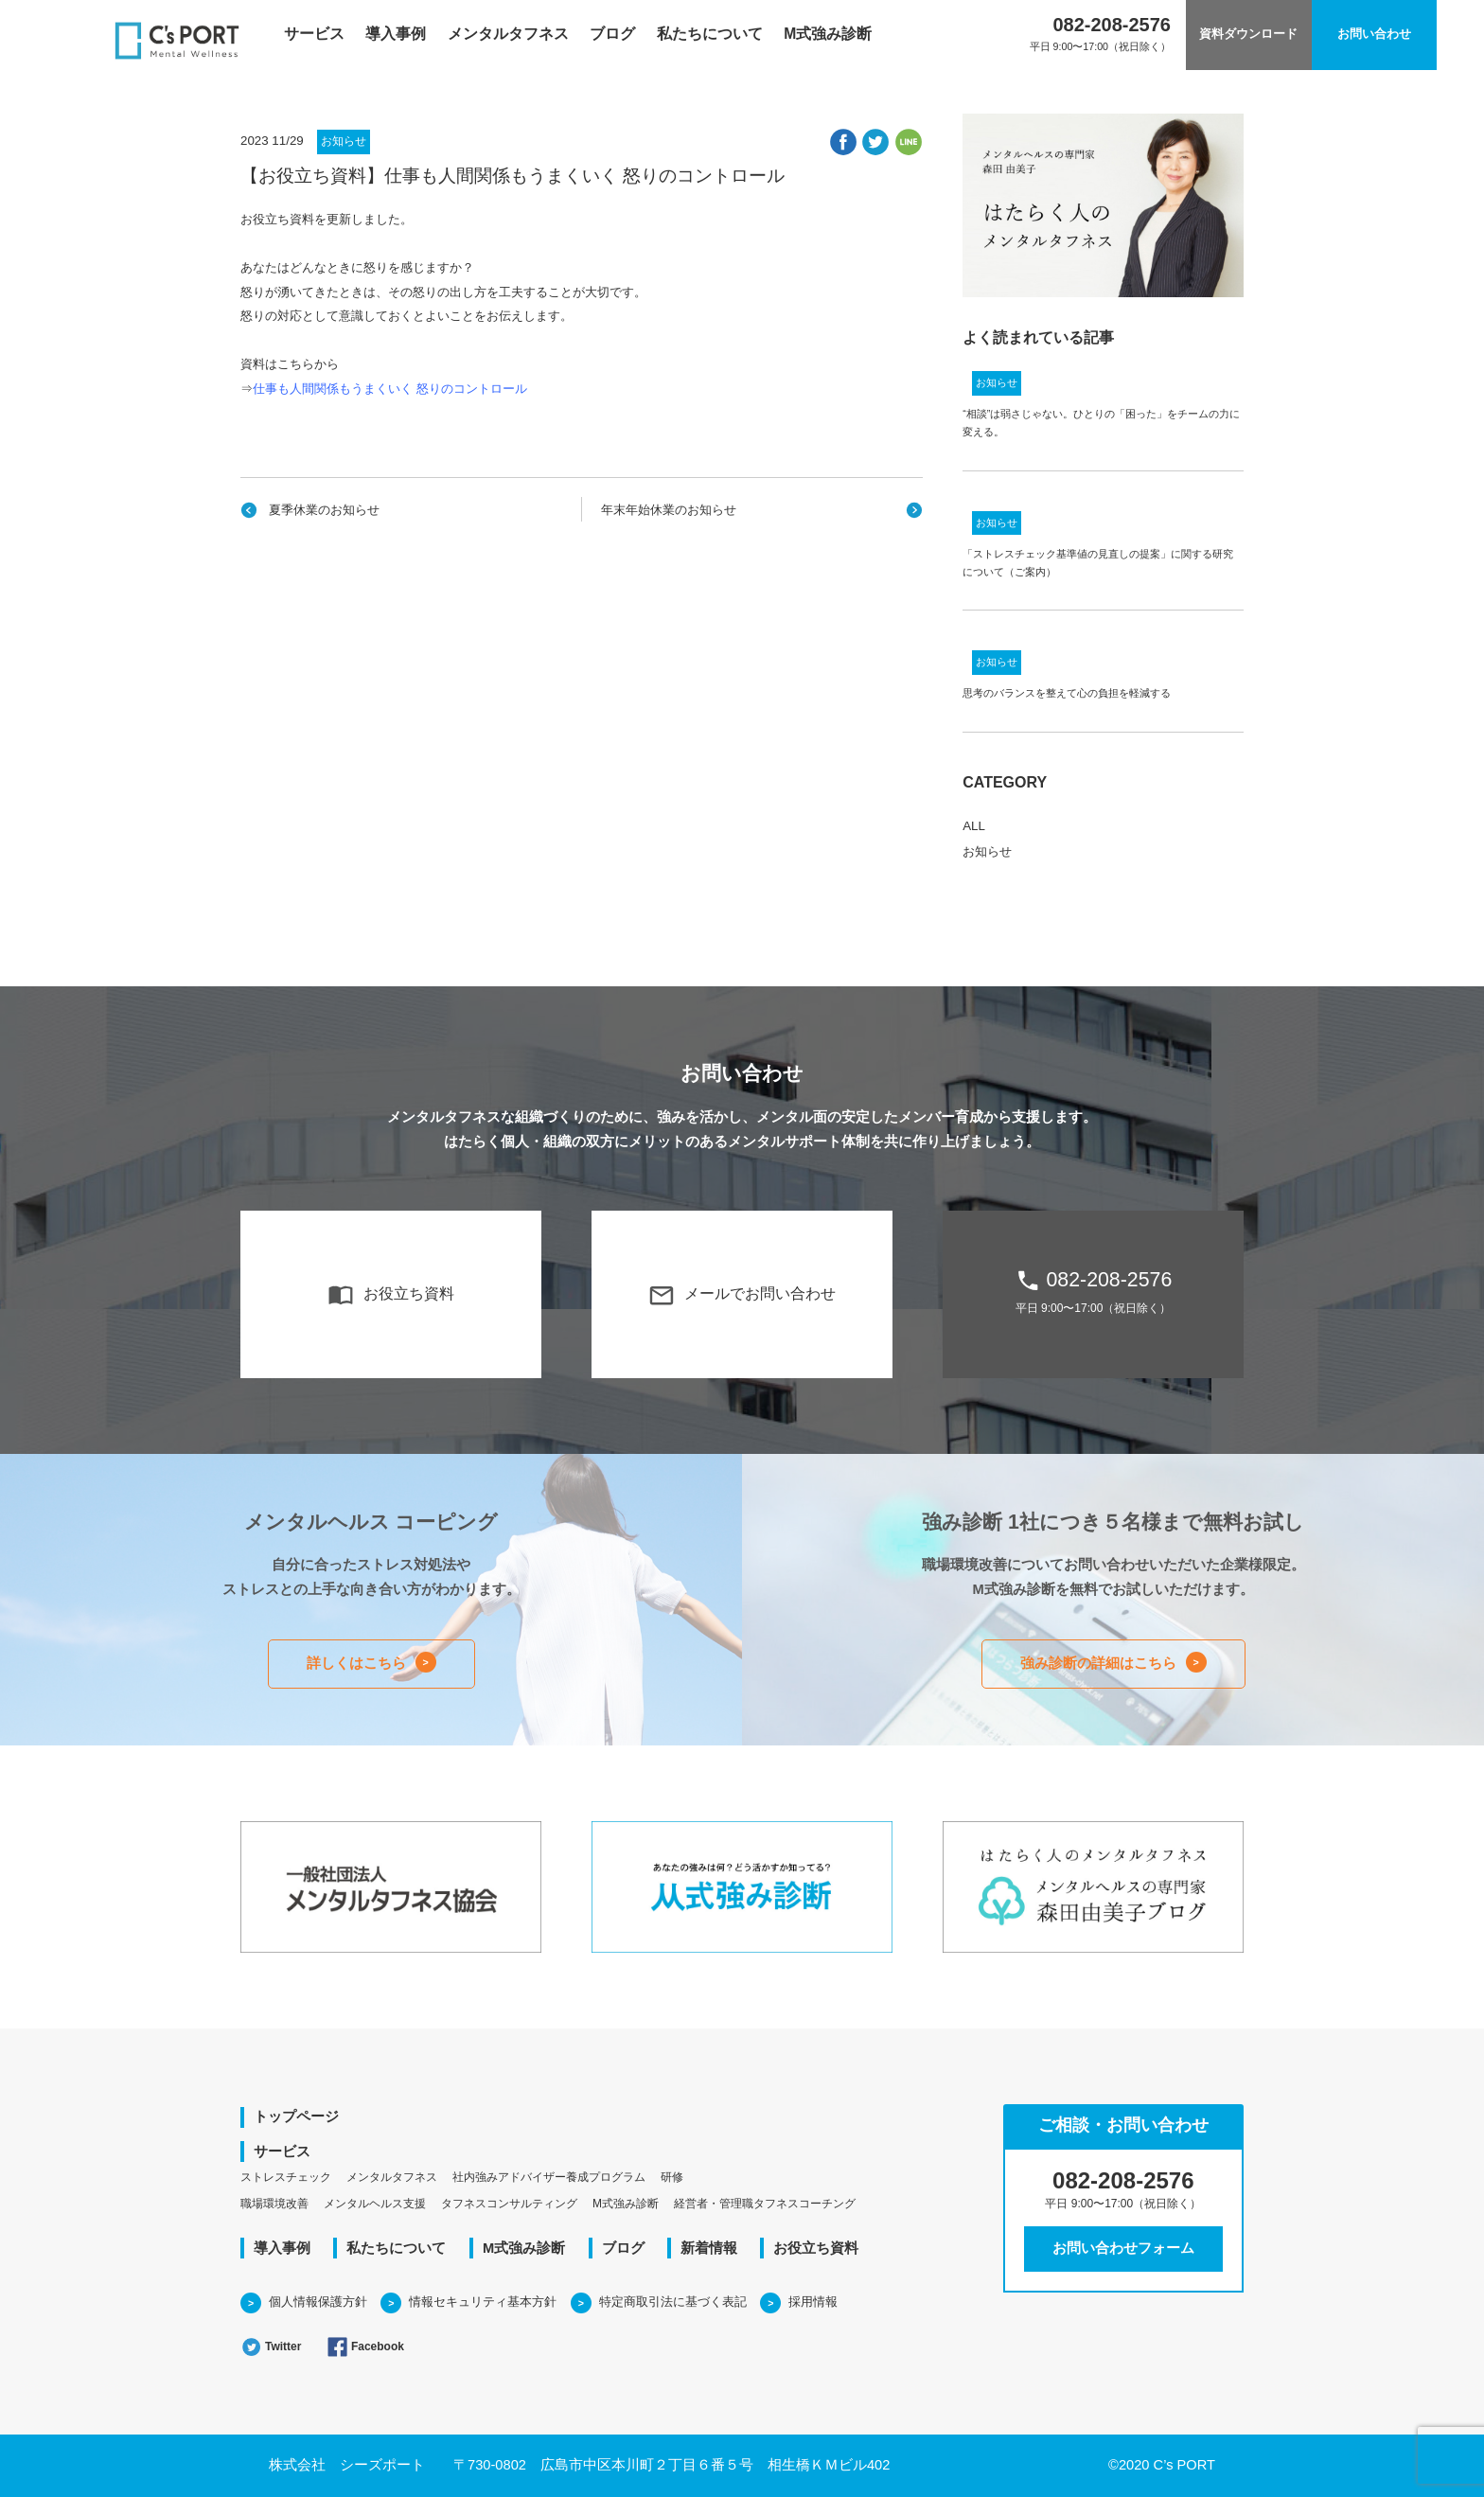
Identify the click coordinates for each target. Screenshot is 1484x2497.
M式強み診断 (828, 34)
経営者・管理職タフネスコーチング (765, 2203)
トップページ (296, 2116)
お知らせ (343, 141)
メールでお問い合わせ (742, 1295)
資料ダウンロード (1248, 34)
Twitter (270, 2346)
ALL (974, 826)
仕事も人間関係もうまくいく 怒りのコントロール (390, 388)
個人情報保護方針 (318, 2301)
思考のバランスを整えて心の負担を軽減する (1067, 693)
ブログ (612, 34)
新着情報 (708, 2248)
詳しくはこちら (356, 1663)
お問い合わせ (1374, 34)
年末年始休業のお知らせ (668, 510)
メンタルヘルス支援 (375, 2203)
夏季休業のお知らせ (324, 510)
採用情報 (813, 2301)
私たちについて (710, 34)
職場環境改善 (274, 2203)
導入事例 (395, 34)
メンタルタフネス (508, 34)
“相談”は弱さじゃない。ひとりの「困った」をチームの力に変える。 (1101, 422)
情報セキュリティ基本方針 (482, 2301)
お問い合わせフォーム (1123, 2248)
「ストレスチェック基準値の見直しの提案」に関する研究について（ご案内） (1098, 562)
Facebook (365, 2346)
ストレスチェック (285, 2177)
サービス (314, 34)
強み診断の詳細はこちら (1098, 1663)
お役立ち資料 (390, 1295)
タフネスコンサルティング (509, 2203)
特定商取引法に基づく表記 (673, 2301)
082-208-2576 (1094, 1291)
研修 (672, 2177)
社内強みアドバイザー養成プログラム (548, 2177)
